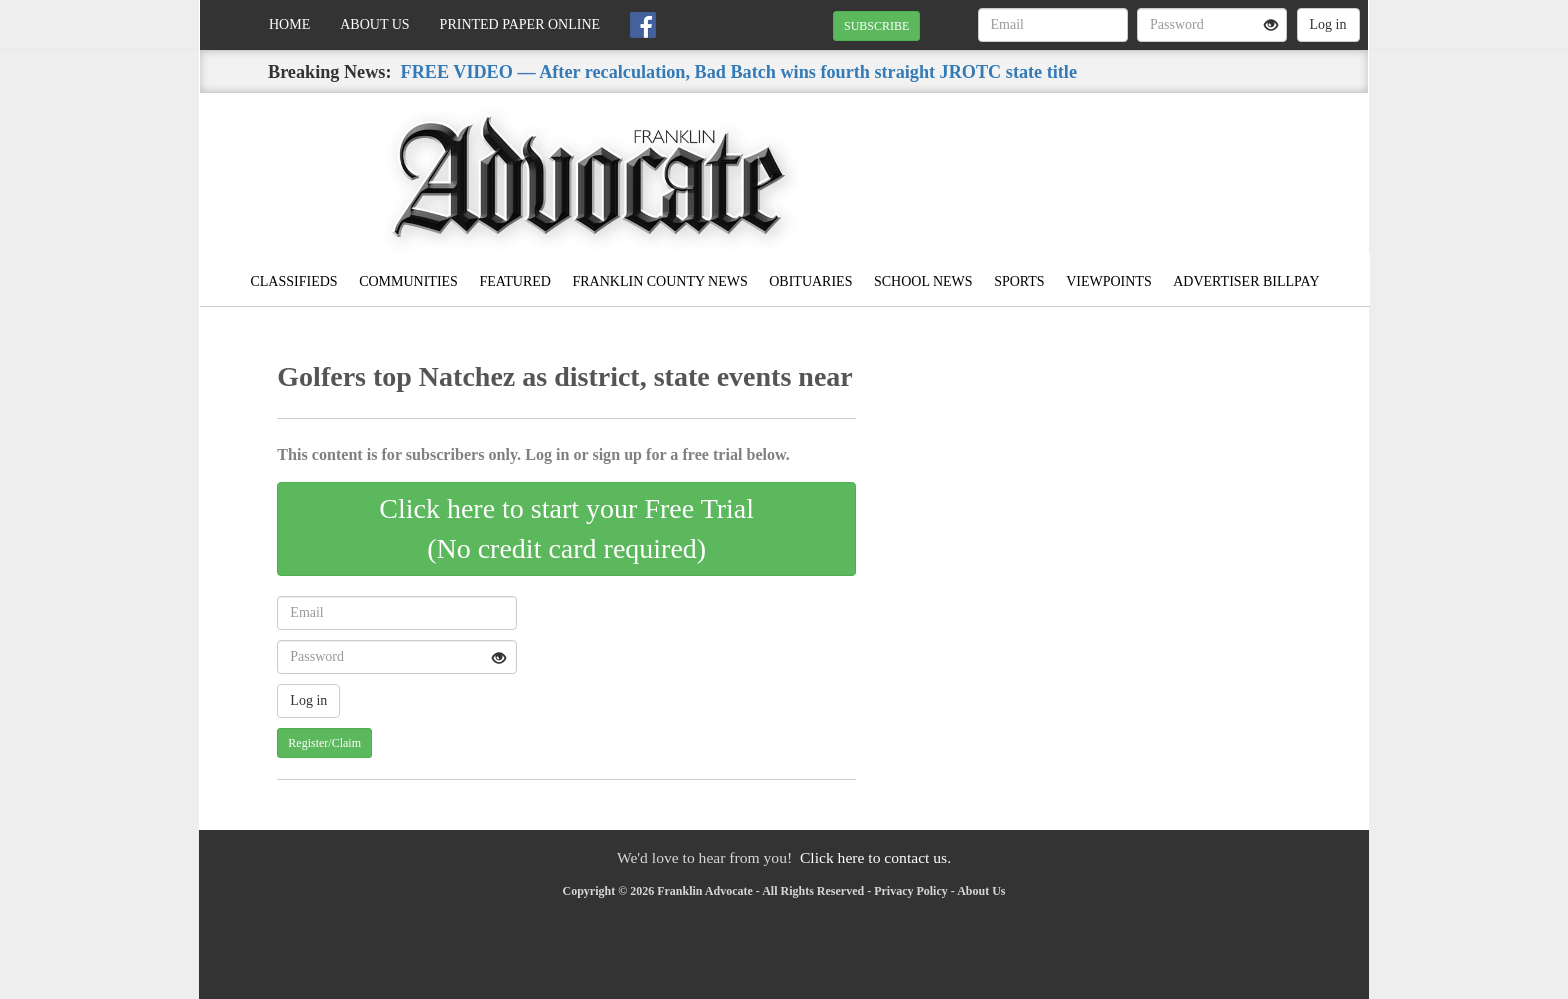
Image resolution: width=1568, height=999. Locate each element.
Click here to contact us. (875, 857)
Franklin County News (659, 281)
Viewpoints (1109, 281)
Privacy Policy (911, 891)
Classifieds (293, 281)
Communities (408, 281)
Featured (515, 281)
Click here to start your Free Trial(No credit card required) (566, 528)
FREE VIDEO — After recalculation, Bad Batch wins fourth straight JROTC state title (739, 72)
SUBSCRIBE (876, 26)
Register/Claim (324, 743)
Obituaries (810, 281)
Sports (1019, 281)
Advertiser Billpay (1246, 281)
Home (289, 24)
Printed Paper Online (520, 24)
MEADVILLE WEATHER (1185, 163)
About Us (374, 24)
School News (923, 281)
